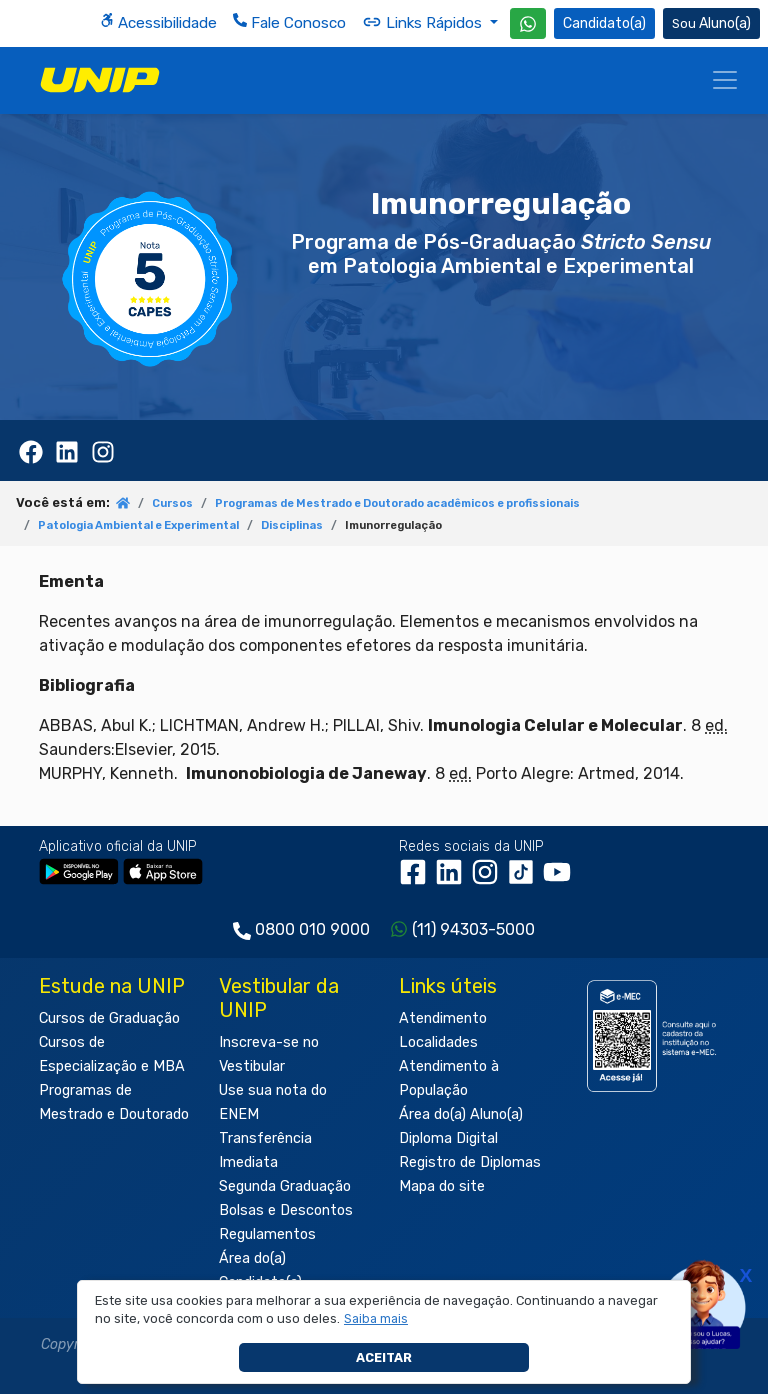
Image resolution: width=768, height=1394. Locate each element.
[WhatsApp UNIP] (528, 23)
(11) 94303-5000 (473, 929)
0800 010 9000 (312, 929)
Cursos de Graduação (109, 1018)
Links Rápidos (424, 22)
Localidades (438, 1042)
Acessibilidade (158, 22)
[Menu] (725, 80)
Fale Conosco (289, 22)
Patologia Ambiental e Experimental (138, 525)
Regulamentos (267, 1234)
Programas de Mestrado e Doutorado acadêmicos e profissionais (397, 503)
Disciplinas (292, 525)
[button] (376, 1319)
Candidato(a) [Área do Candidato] (604, 23)
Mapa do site (442, 1186)
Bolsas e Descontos (286, 1210)
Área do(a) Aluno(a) (461, 1114)
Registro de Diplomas (470, 1162)
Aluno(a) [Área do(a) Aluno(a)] (711, 23)
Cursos (172, 503)
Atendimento (443, 1018)
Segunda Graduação (285, 1186)
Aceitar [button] (384, 1357)
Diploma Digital (448, 1138)
